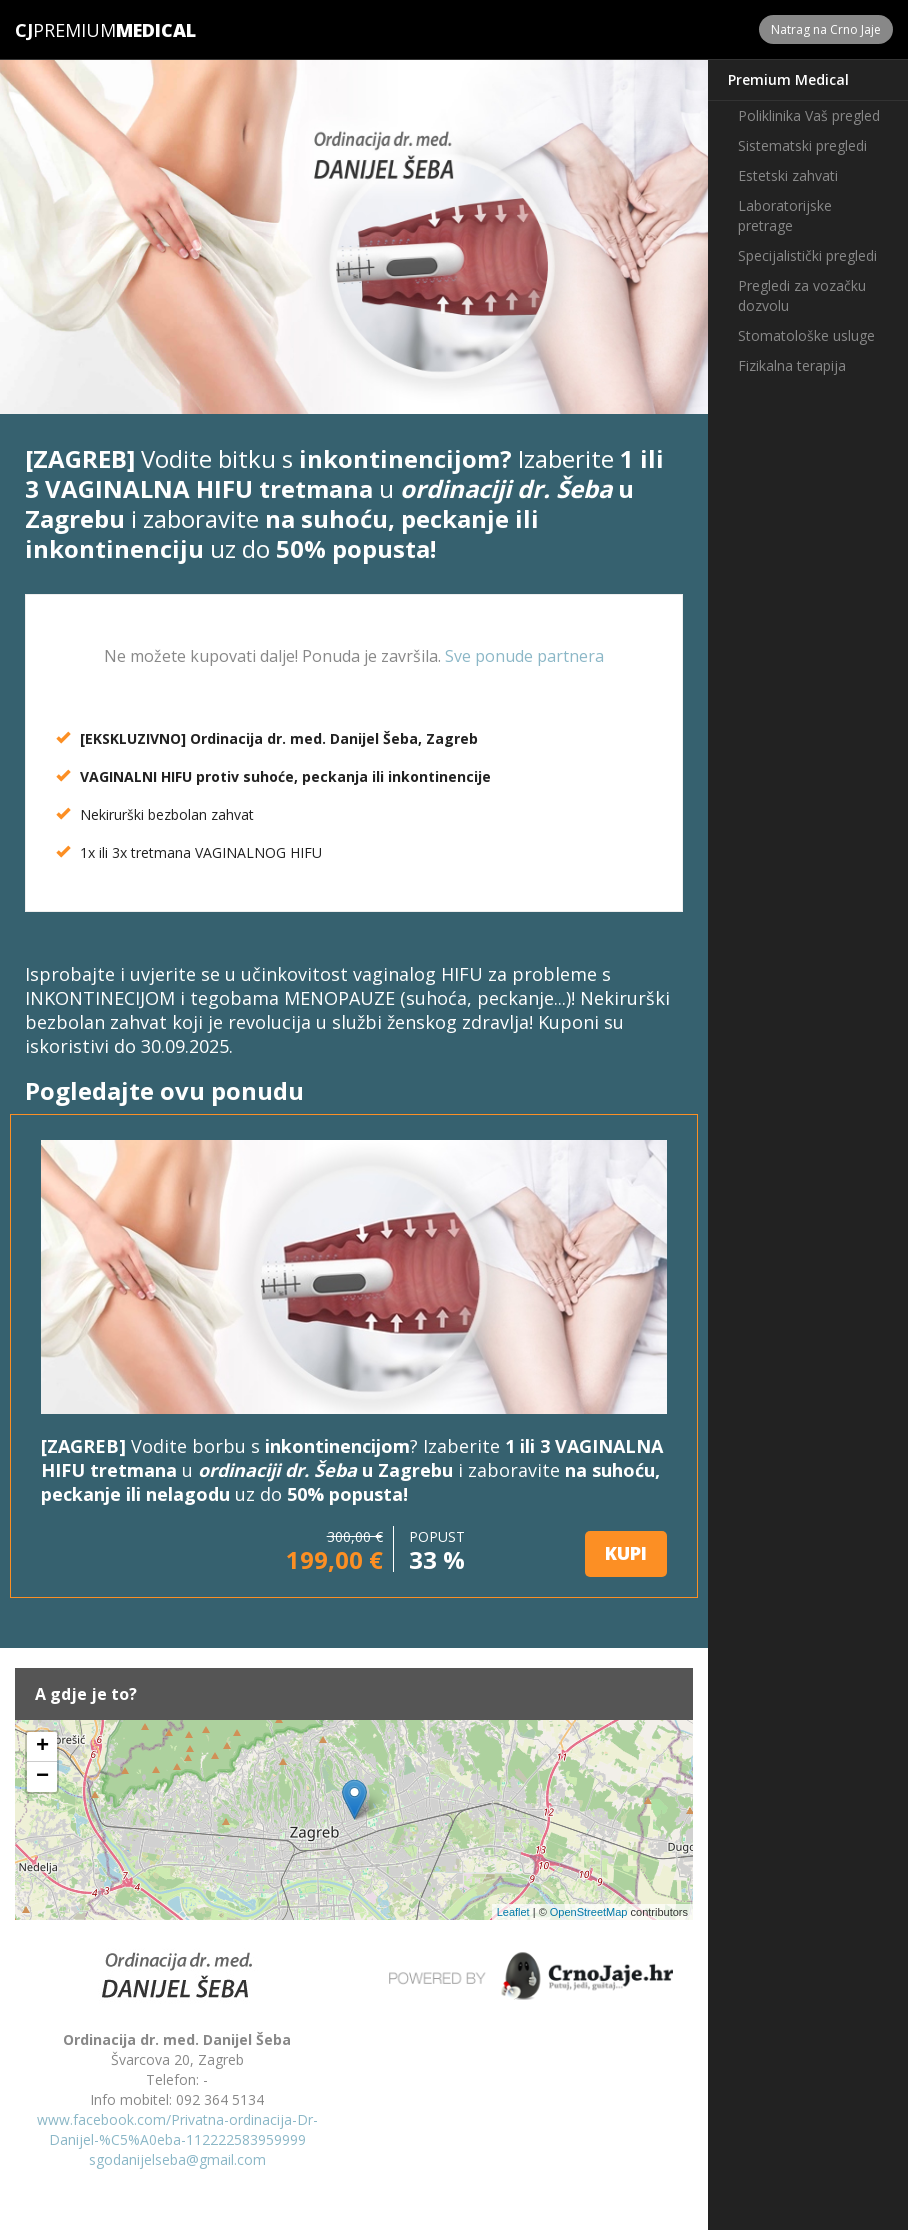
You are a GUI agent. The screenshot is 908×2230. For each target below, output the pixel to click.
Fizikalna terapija (792, 365)
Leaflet (513, 1912)
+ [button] (42, 1747)
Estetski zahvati (788, 175)
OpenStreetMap (589, 1912)
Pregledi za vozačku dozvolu (802, 295)
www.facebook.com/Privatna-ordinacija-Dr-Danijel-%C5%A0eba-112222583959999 (177, 2129)
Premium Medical (788, 79)
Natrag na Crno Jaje (826, 29)
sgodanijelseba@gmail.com (177, 2159)
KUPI (626, 1553)
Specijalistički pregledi (807, 255)
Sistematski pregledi (802, 145)
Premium (65, 30)
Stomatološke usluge (806, 335)
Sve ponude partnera (524, 656)
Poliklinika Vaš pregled (809, 115)
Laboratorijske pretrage (785, 215)
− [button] (42, 1777)
